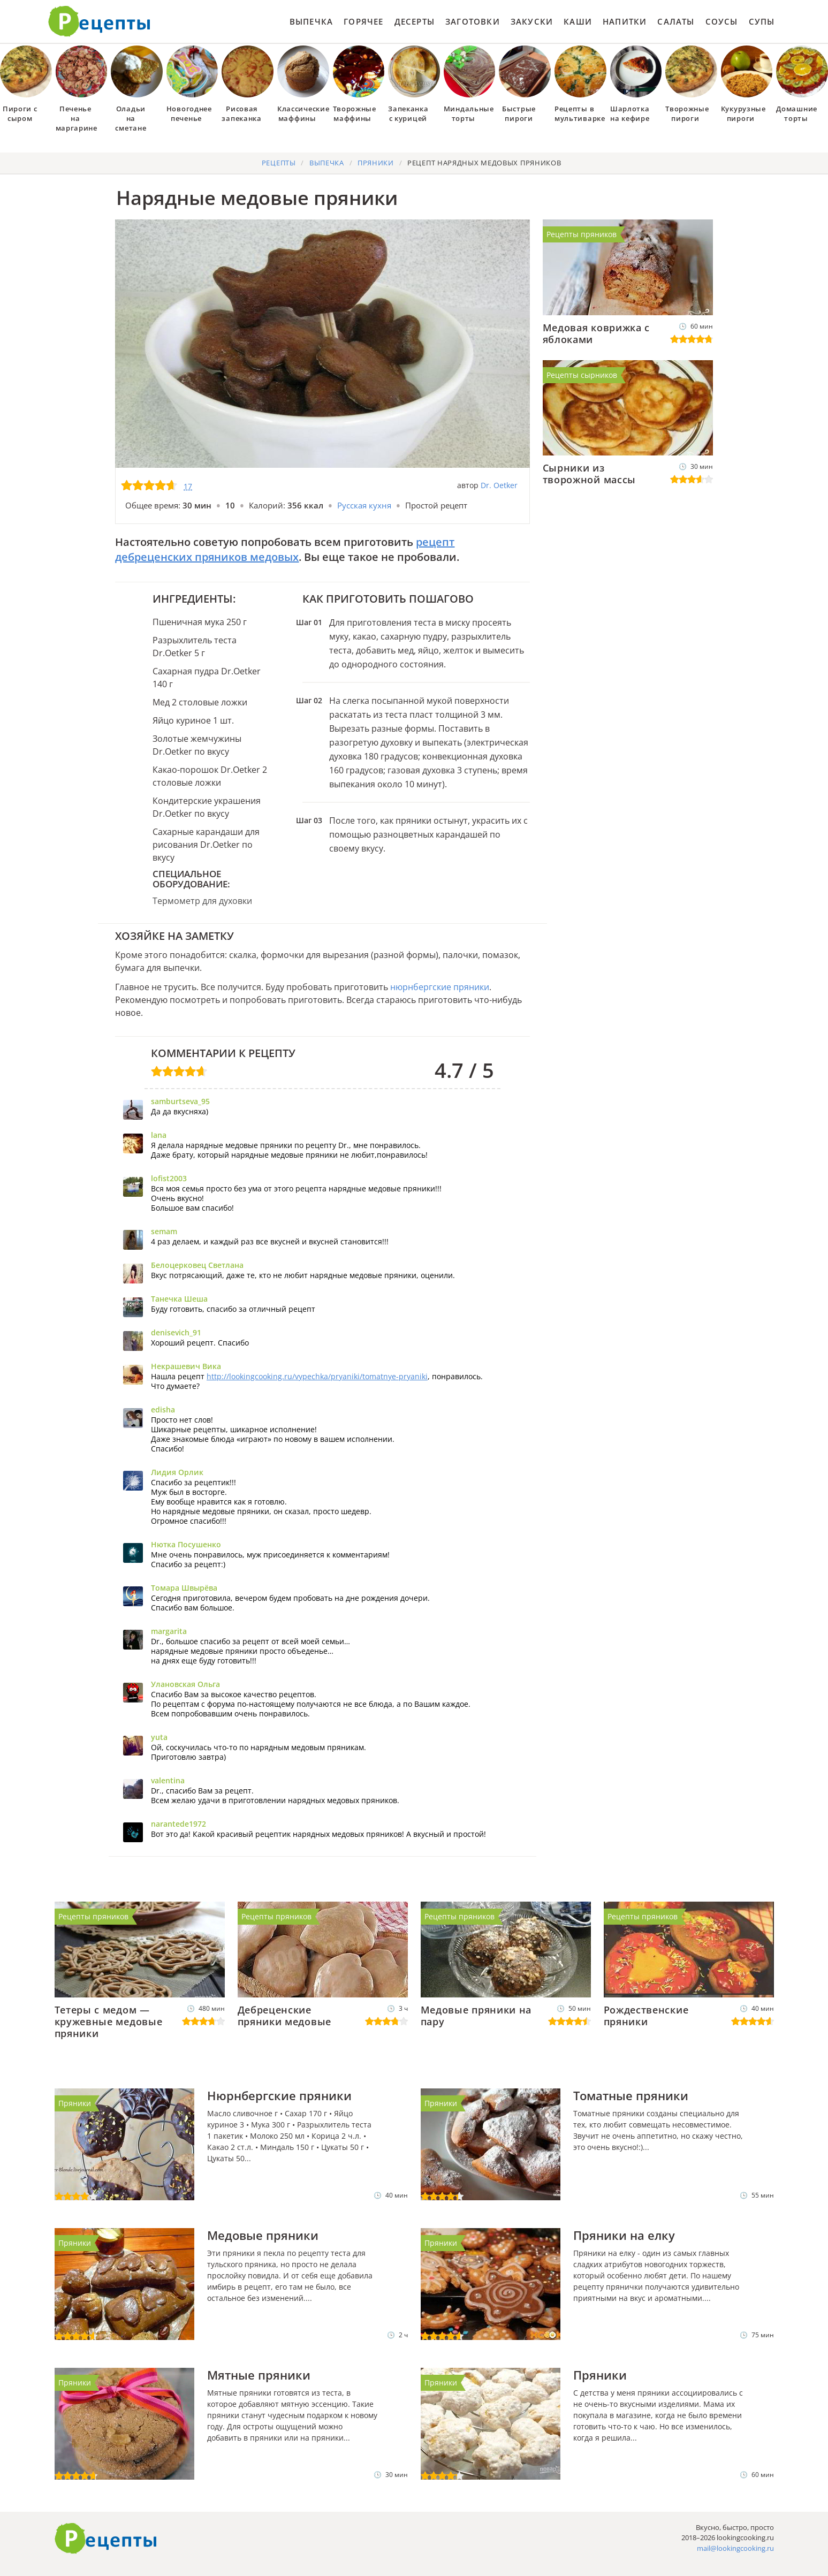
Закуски (532, 21)
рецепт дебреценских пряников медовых (284, 549)
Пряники (74, 2103)
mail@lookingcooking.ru (735, 2548)
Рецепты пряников (581, 234)
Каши (578, 21)
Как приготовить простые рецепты (99, 21)
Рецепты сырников (581, 375)
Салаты (675, 21)
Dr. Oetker (499, 485)
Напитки (625, 21)
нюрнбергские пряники (439, 987)
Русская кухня (364, 505)
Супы (762, 21)
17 (188, 486)
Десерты (414, 21)
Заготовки (472, 21)
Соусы (721, 21)
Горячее (363, 21)
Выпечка (311, 21)
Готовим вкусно (106, 2538)
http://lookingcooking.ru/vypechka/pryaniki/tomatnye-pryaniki (317, 1376)
